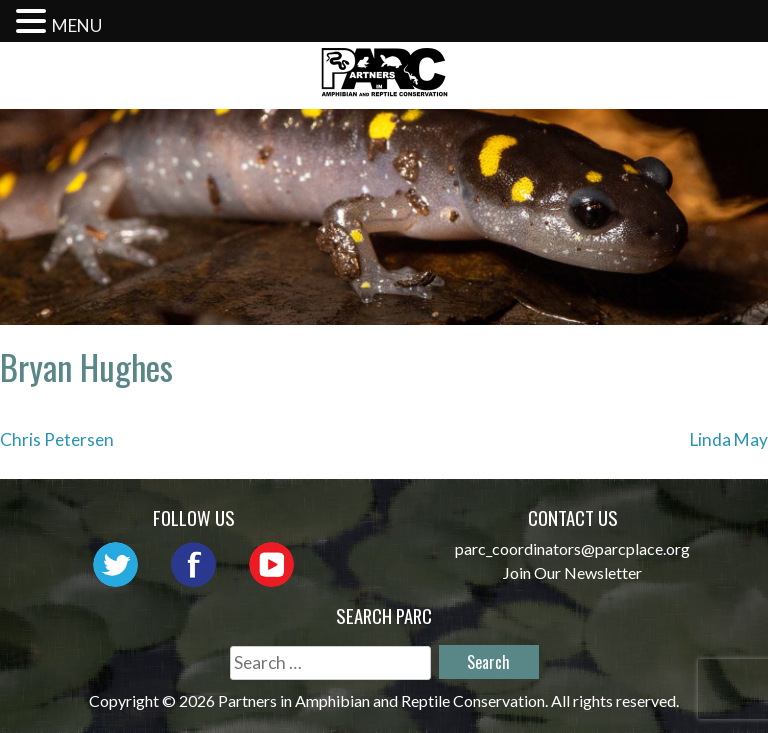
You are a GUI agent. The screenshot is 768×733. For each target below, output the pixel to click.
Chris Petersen (57, 439)
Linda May (729, 439)
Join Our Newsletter (572, 572)
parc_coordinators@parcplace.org (572, 548)
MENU (77, 25)
